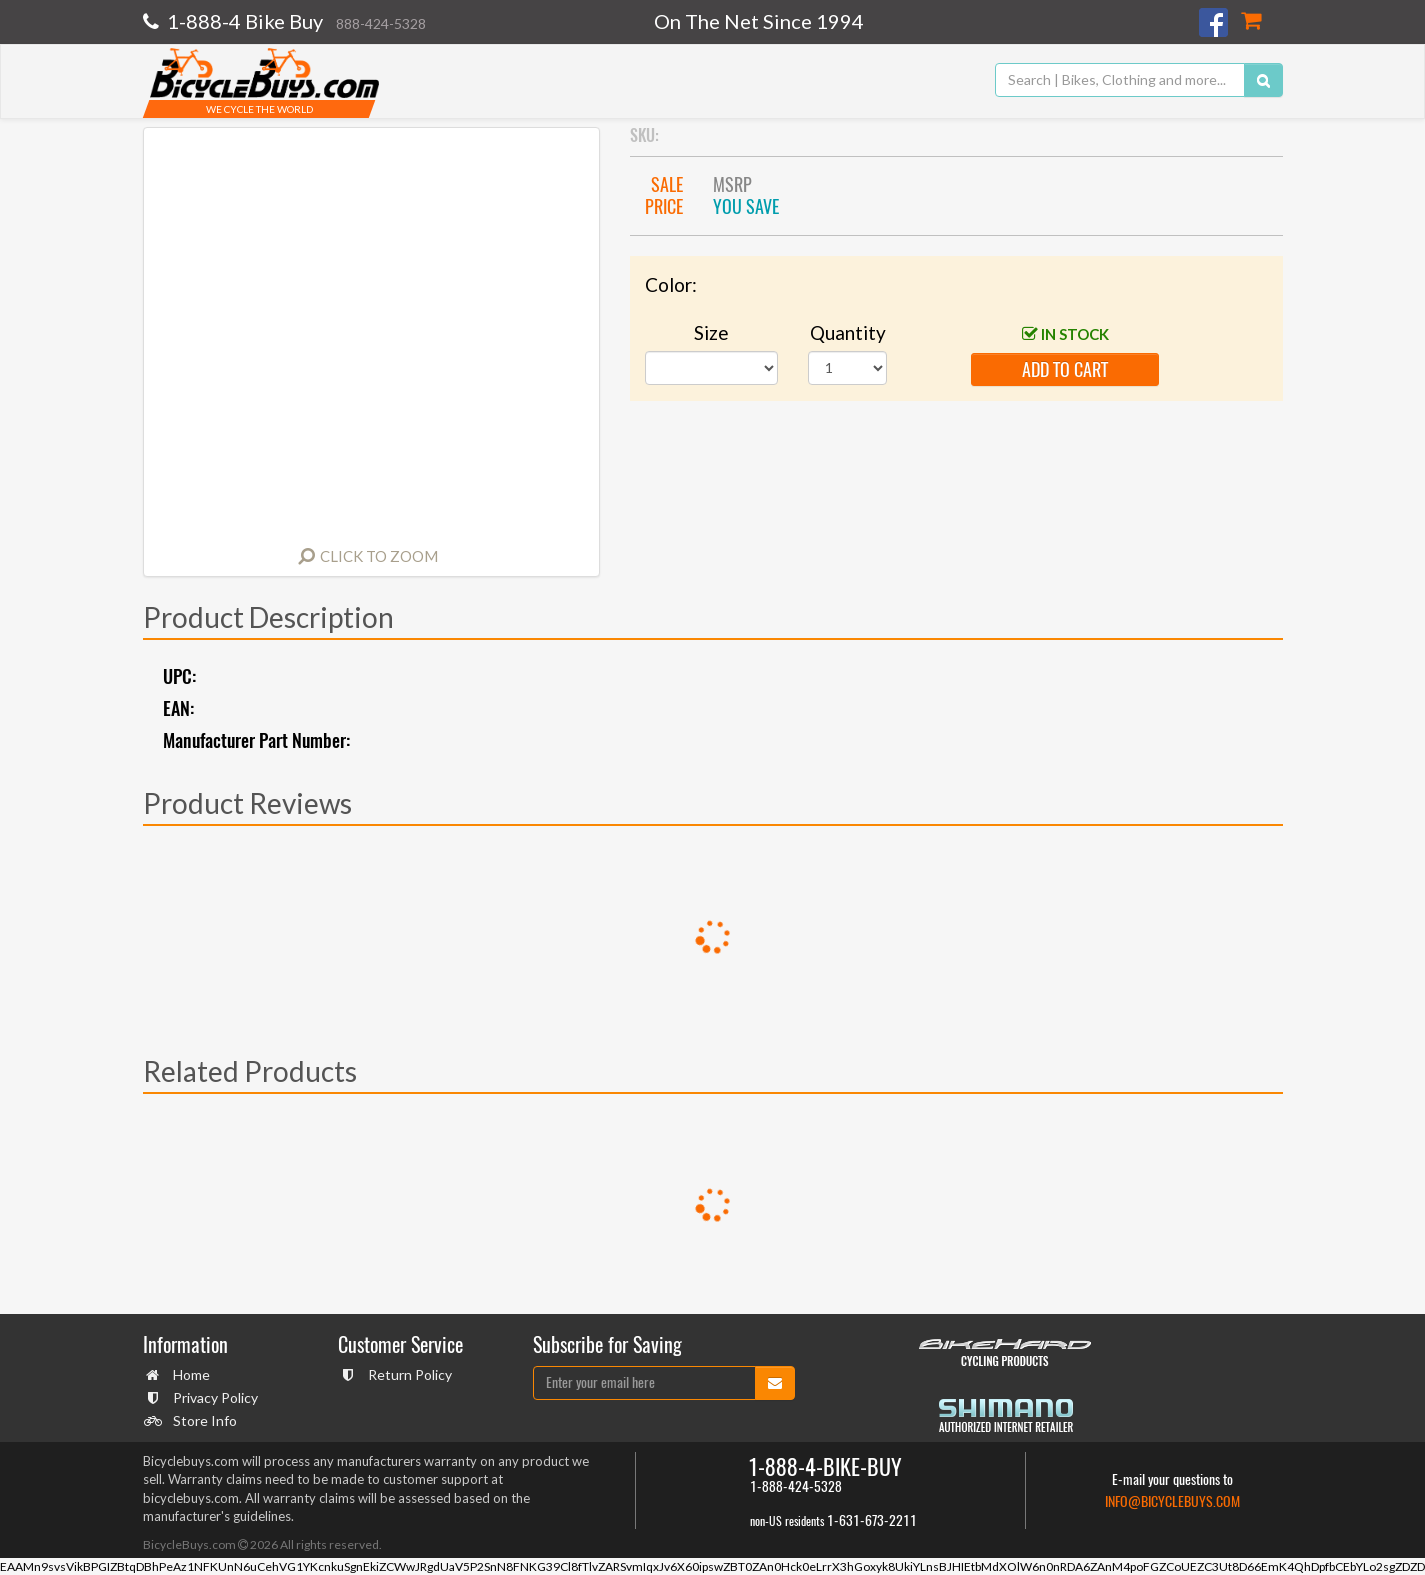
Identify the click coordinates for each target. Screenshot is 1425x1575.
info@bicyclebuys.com (1172, 1501)
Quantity (848, 332)
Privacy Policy (213, 1397)
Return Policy (407, 1374)
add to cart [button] (1065, 369)
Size (711, 332)
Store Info (202, 1420)
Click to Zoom (379, 556)
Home (189, 1374)
